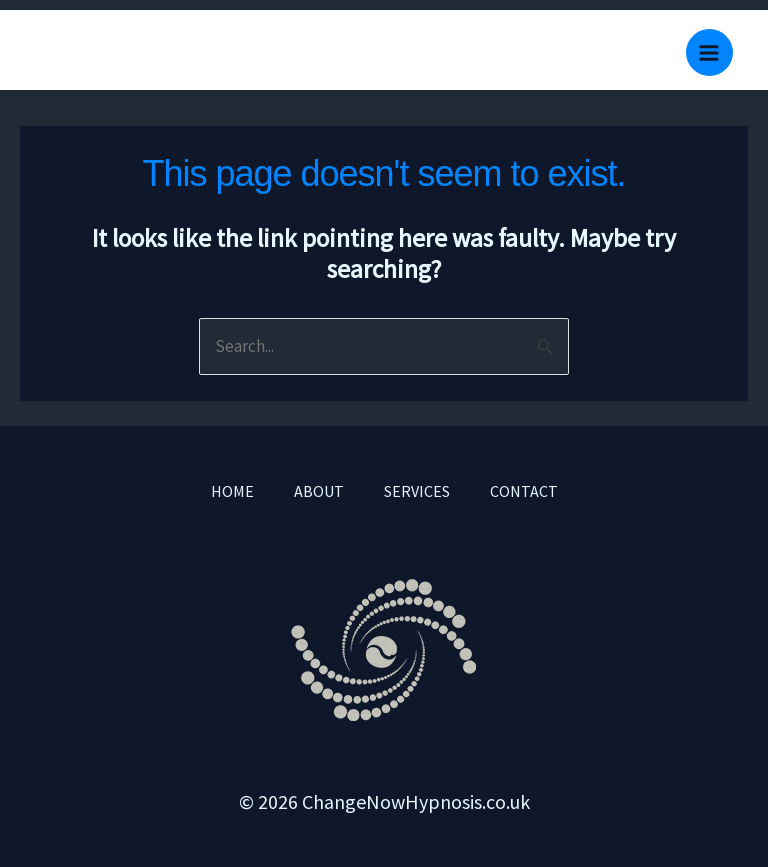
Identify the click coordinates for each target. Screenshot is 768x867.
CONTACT (524, 491)
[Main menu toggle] (710, 53)
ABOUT (319, 491)
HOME (232, 491)
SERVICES (417, 491)
